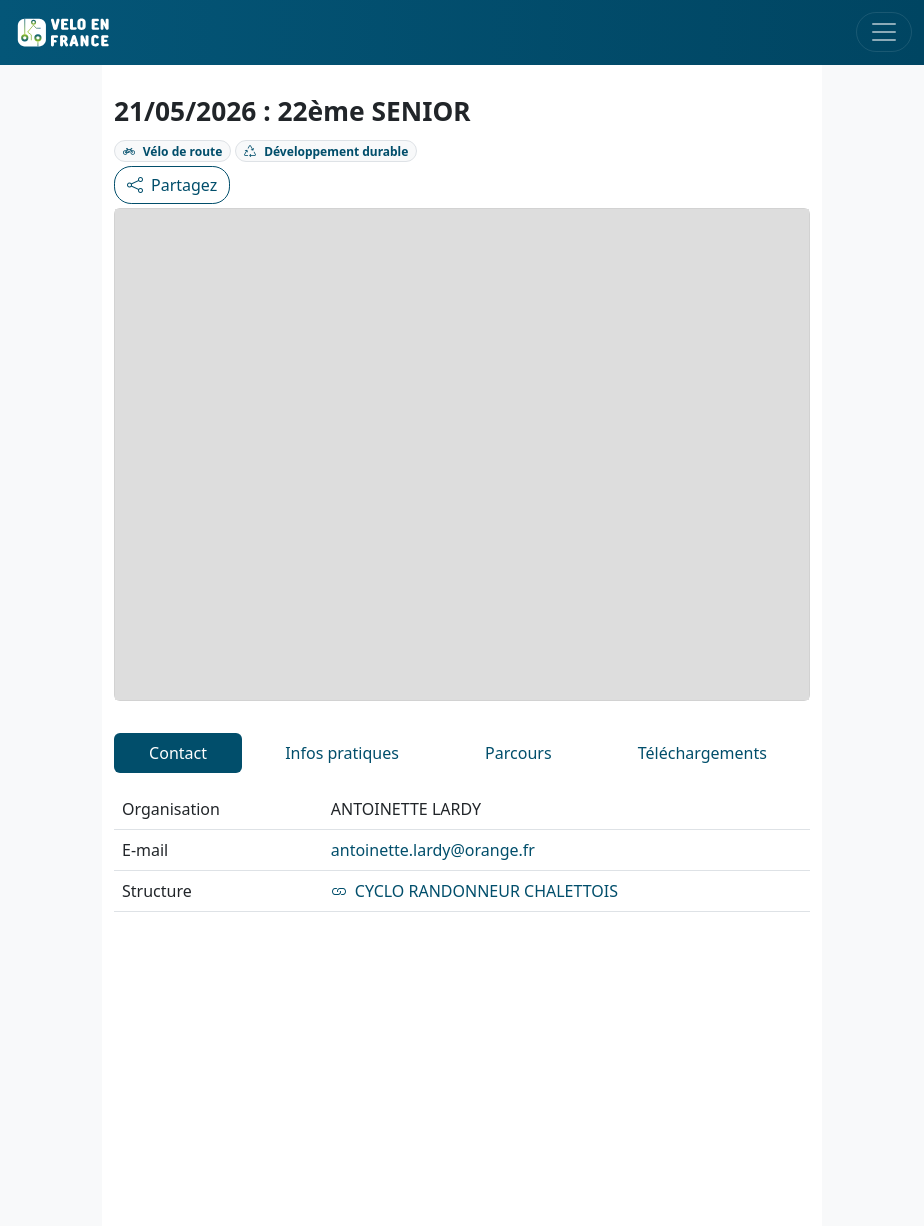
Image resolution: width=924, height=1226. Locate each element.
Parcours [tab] (518, 753)
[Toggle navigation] (884, 32)
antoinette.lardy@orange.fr (433, 850)
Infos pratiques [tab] (342, 753)
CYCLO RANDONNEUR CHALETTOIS (474, 891)
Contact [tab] (178, 753)
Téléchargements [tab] (702, 753)
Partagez (172, 185)
